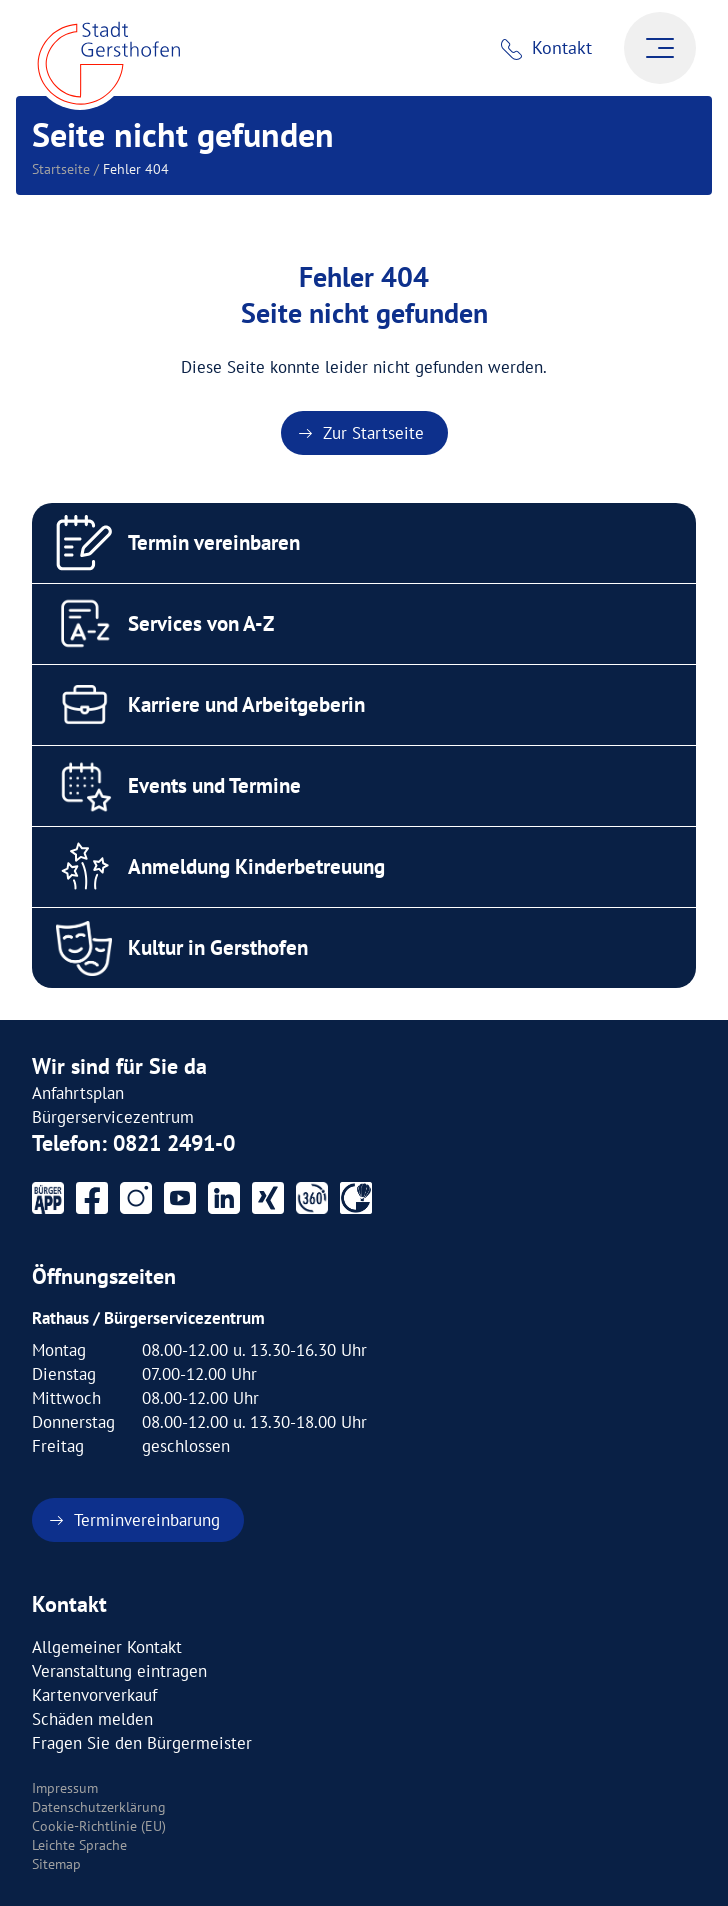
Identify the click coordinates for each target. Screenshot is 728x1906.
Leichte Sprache (79, 1845)
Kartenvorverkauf (94, 1695)
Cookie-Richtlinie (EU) (99, 1826)
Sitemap (56, 1864)
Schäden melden (92, 1719)
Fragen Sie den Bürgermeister (142, 1743)
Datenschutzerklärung (99, 1807)
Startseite (61, 169)
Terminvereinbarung (147, 1520)
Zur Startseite (373, 433)
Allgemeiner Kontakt (107, 1647)
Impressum (65, 1788)
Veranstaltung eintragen (119, 1671)
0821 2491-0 (174, 1143)
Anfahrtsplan (78, 1093)
